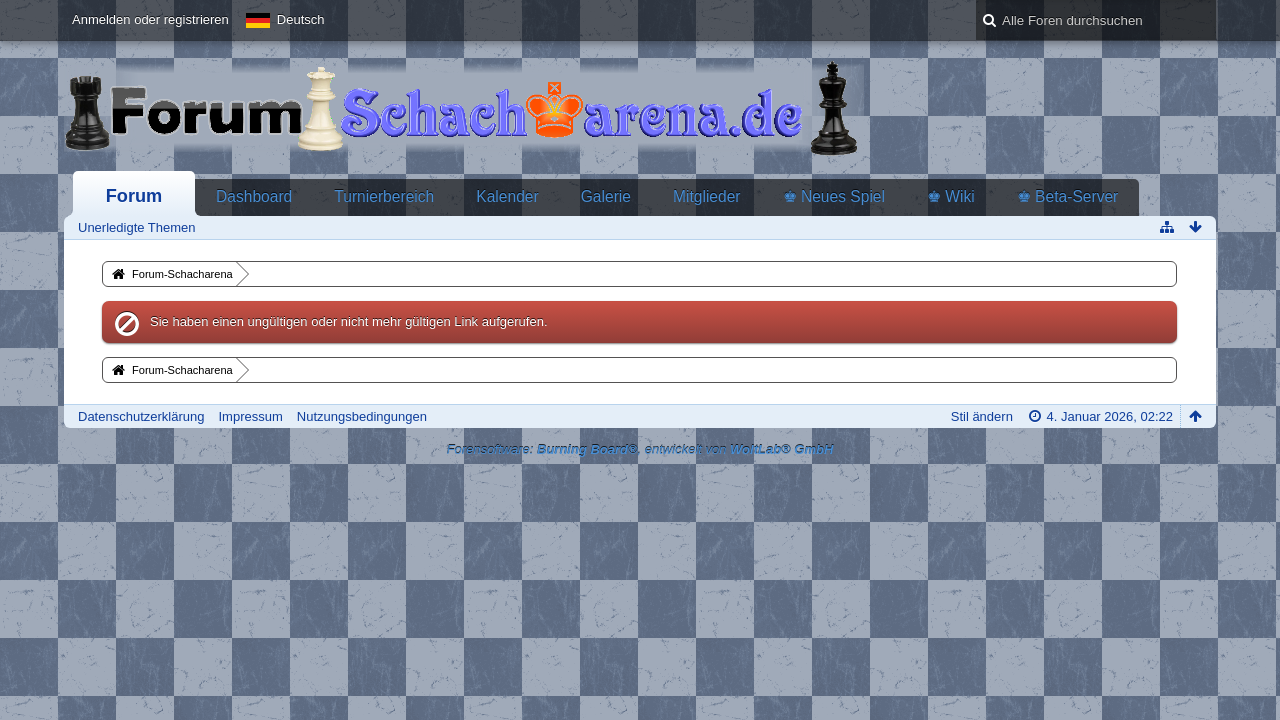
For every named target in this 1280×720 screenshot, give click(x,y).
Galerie (606, 196)
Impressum (250, 416)
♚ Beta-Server (1068, 196)
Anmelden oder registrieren (150, 19)
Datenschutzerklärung (141, 416)
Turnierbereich (384, 196)
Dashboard (254, 196)
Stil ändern (982, 416)
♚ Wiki (951, 196)
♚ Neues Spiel (834, 196)
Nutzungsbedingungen (362, 416)
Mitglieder (707, 196)
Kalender (507, 196)
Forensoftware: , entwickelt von (640, 449)
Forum (134, 196)
